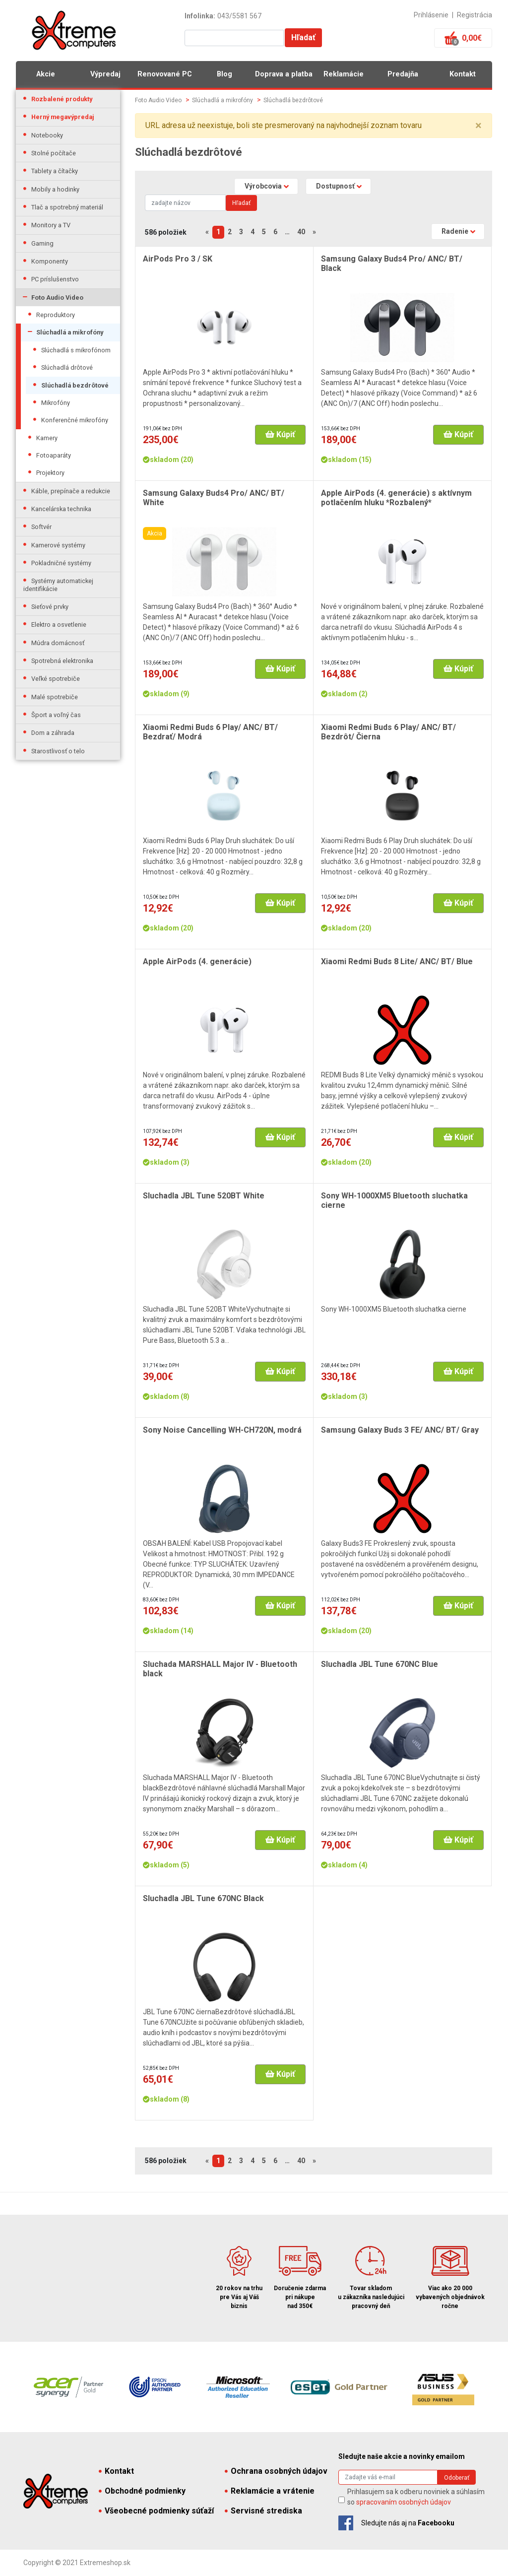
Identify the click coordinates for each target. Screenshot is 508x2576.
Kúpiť (280, 434)
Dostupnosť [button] (335, 186)
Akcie (45, 74)
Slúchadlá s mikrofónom (76, 350)
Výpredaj (105, 74)
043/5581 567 (239, 16)
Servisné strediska (263, 2510)
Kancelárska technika (61, 509)
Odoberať (456, 2477)
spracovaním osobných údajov (403, 2502)
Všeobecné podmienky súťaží (156, 2510)
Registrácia (474, 15)
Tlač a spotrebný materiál (67, 207)
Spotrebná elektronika (62, 660)
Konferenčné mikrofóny (74, 420)
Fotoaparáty (53, 455)
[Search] (185, 203)
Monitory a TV (50, 225)
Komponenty (49, 261)
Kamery (47, 438)
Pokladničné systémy (61, 563)
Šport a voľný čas (56, 715)
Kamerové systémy (58, 545)
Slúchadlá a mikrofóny (69, 332)
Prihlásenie (431, 15)
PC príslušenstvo (55, 279)
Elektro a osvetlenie (58, 624)
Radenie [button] (455, 231)
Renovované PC (164, 74)
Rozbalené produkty (61, 99)
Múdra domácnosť (57, 643)
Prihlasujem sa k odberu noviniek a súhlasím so (416, 2497)
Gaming (42, 243)
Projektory (50, 472)
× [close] (478, 125)
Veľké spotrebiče (55, 678)
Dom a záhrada (52, 732)
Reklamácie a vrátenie (270, 2491)
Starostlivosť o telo (58, 751)
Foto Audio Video (57, 297)
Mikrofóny (55, 402)
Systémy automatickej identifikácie (58, 584)
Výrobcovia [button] (263, 186)
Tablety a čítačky (54, 171)
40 (301, 232)
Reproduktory (55, 315)
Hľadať (303, 37)
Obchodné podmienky (142, 2491)
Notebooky (47, 135)
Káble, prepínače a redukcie (70, 491)
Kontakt (462, 74)
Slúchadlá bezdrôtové (75, 385)
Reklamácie (343, 74)
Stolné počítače (53, 153)
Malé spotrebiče (54, 697)
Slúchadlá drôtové (67, 367)
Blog (224, 74)
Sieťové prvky (49, 606)
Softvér (41, 526)
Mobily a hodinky (55, 189)
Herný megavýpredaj (62, 117)
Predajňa (402, 74)
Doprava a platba (284, 74)
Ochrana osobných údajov (276, 2471)
